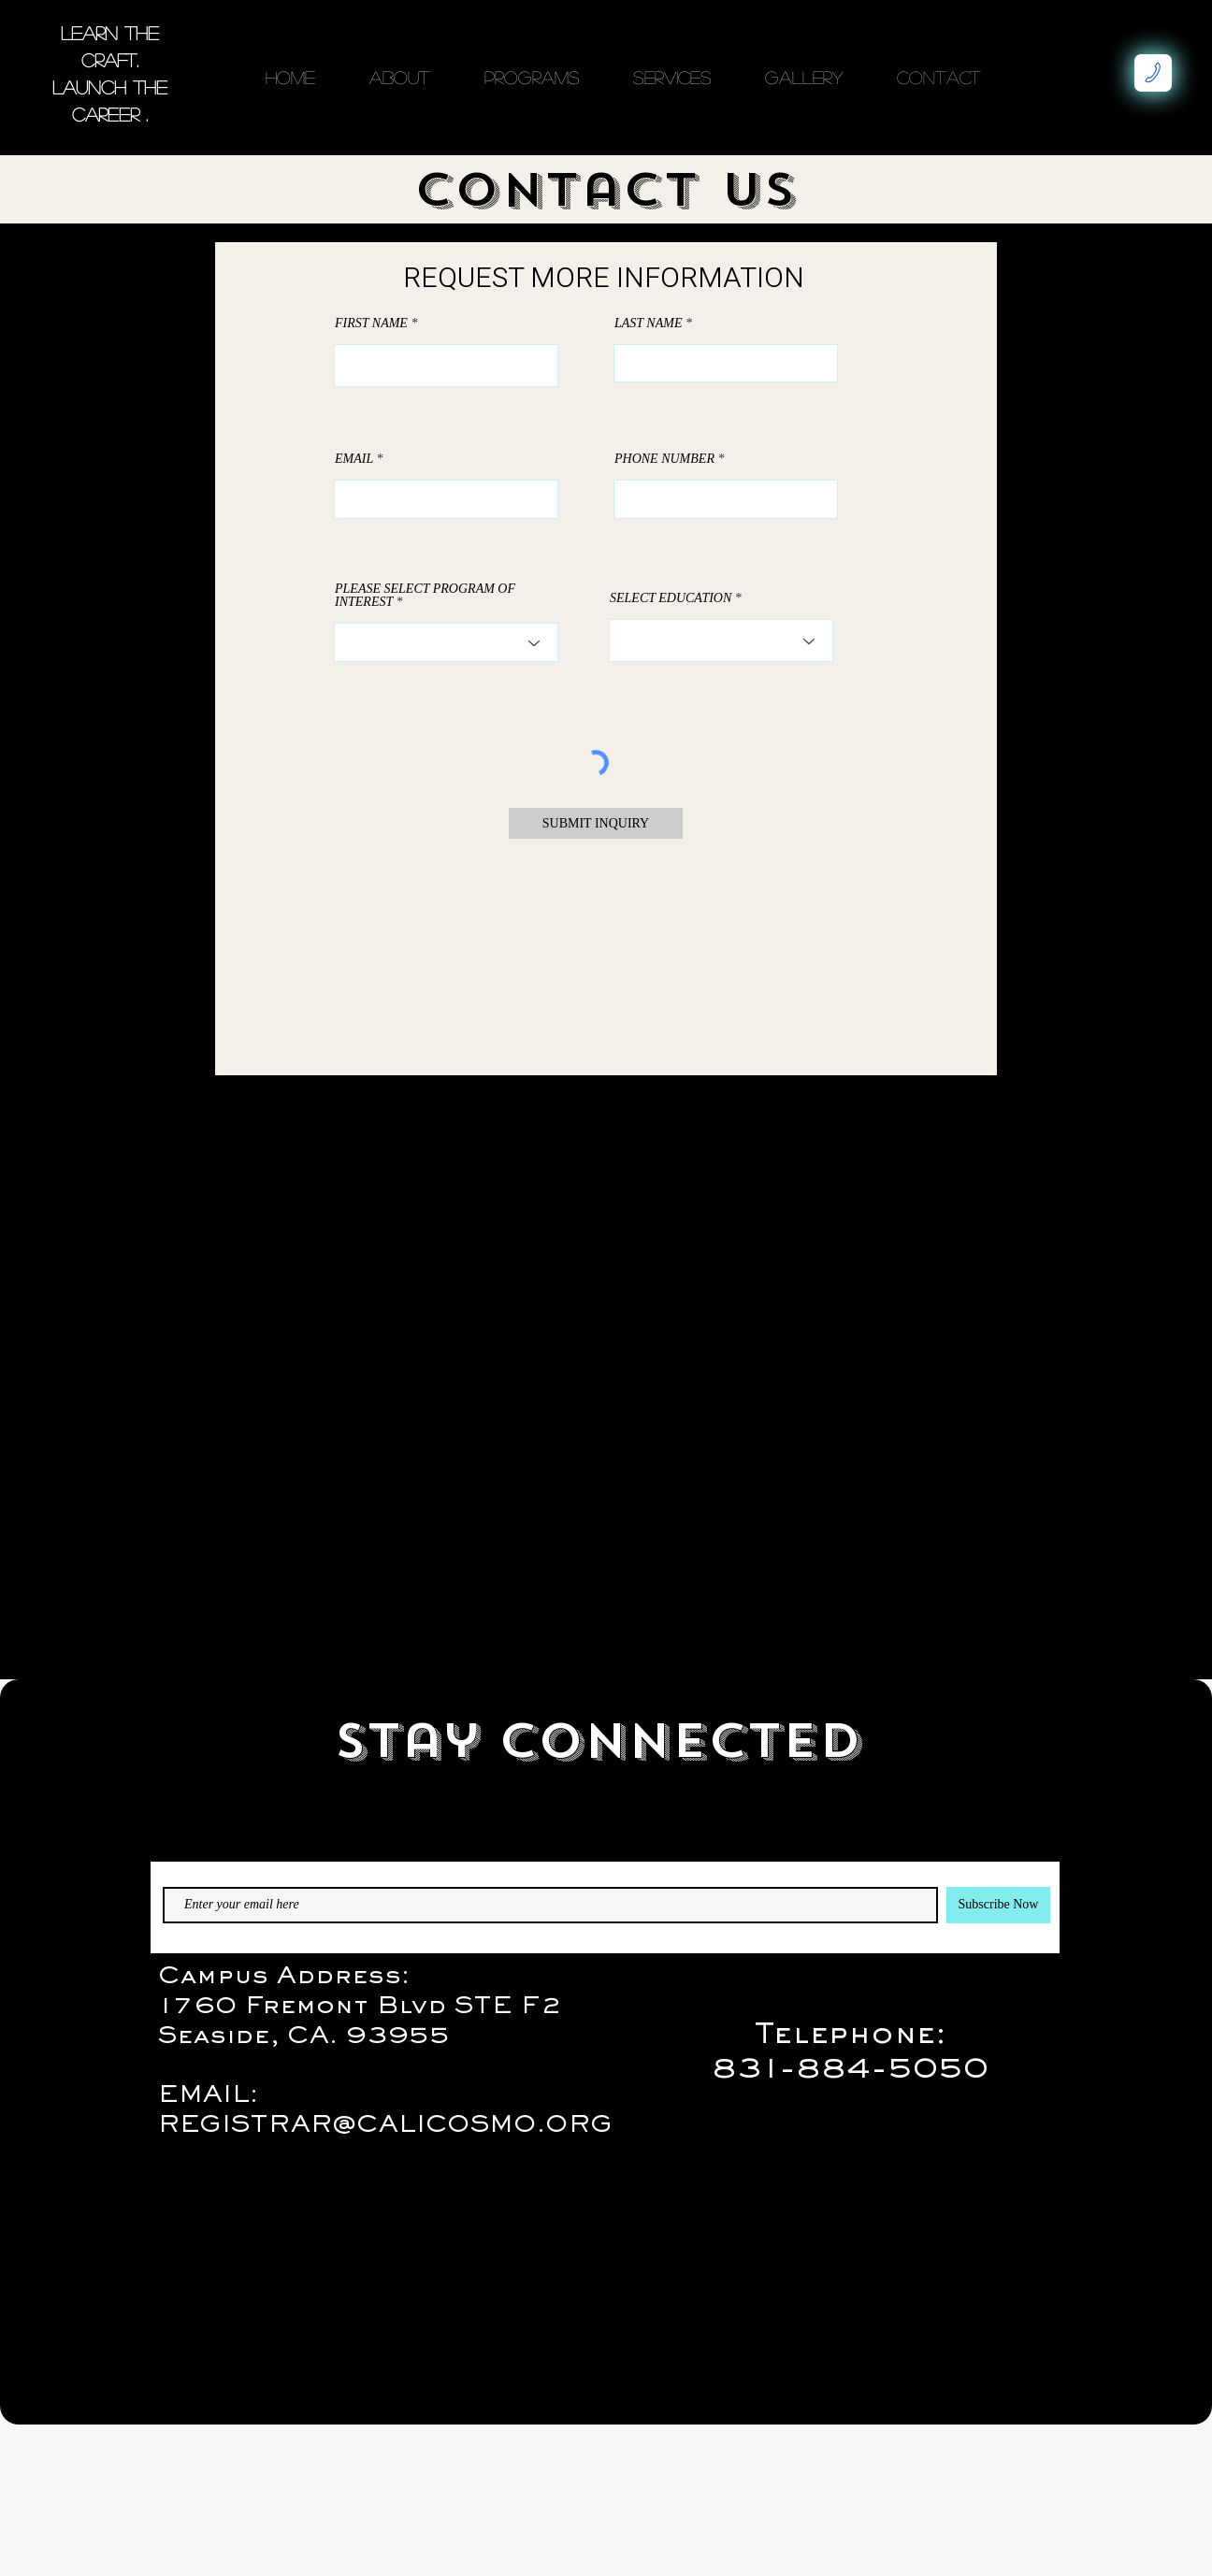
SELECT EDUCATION (670, 598)
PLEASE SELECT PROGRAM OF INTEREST (425, 596)
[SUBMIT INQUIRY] (596, 823)
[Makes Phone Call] (1153, 73)
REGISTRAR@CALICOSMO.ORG (385, 2125)
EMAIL (354, 459)
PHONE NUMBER (664, 459)
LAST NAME (648, 323)
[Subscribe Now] (998, 1905)
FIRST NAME (371, 323)
